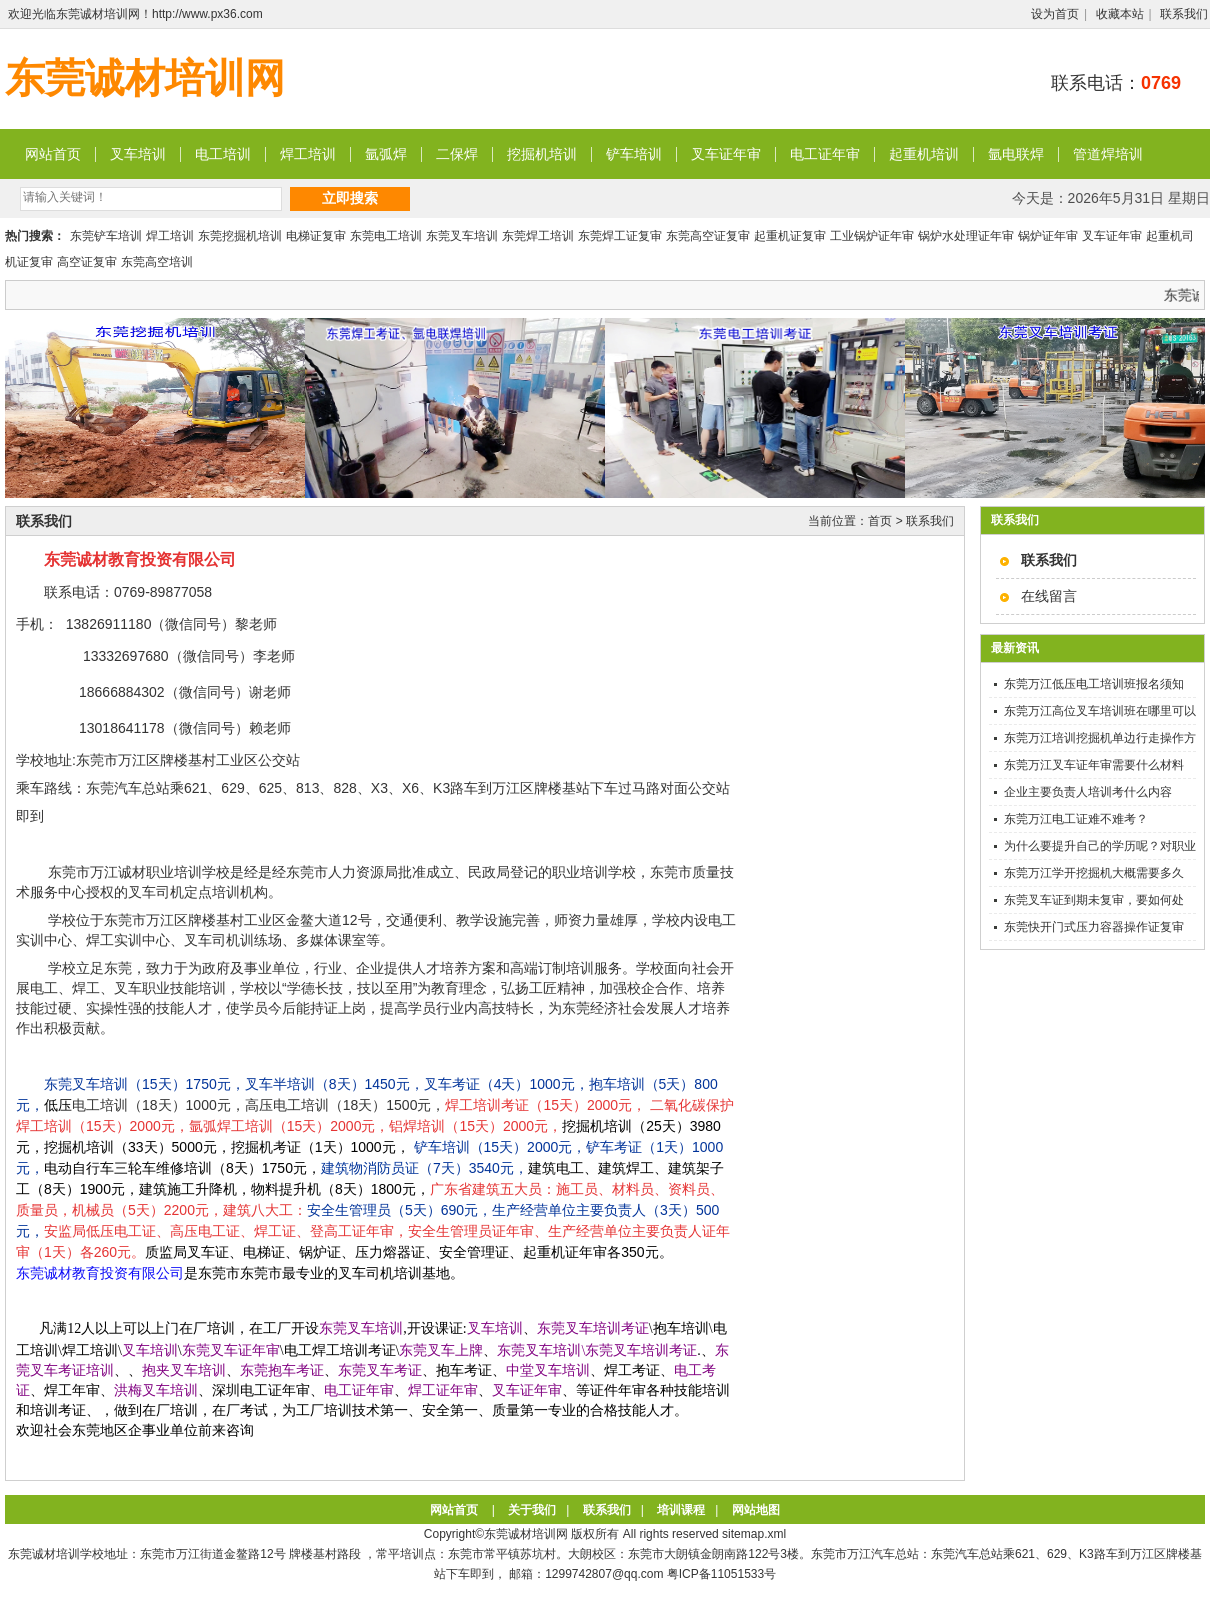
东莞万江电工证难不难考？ (1076, 819)
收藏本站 (1120, 14)
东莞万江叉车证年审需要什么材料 (1094, 765)
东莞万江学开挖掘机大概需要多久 (1094, 873)
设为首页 (1055, 14)
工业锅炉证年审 (872, 236)
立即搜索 (350, 198)
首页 (880, 521)
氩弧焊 (386, 154)
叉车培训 (138, 154)
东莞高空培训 (157, 262)
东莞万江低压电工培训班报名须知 (1094, 684)
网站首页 (53, 154)
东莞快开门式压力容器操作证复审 (1094, 927)
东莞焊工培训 (538, 236)
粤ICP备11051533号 (721, 1574)
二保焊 (457, 154)
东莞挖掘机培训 (240, 236)
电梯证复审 (316, 236)
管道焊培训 (1108, 154)
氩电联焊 (1016, 154)
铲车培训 (634, 154)
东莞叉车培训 (462, 236)
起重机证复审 (790, 236)
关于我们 (532, 1510)
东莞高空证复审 (708, 236)
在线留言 (1049, 596)
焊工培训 (308, 154)
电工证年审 (825, 154)
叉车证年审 (726, 154)
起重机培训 (924, 154)
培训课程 (681, 1510)
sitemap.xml (754, 1534)
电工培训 (223, 154)
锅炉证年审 (1048, 236)
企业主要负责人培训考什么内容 (1088, 792)
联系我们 (1184, 14)
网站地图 (756, 1510)
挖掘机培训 (542, 154)
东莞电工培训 (386, 236)
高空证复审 (87, 262)
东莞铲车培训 (106, 236)
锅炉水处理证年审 (966, 236)
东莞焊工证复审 (620, 236)
